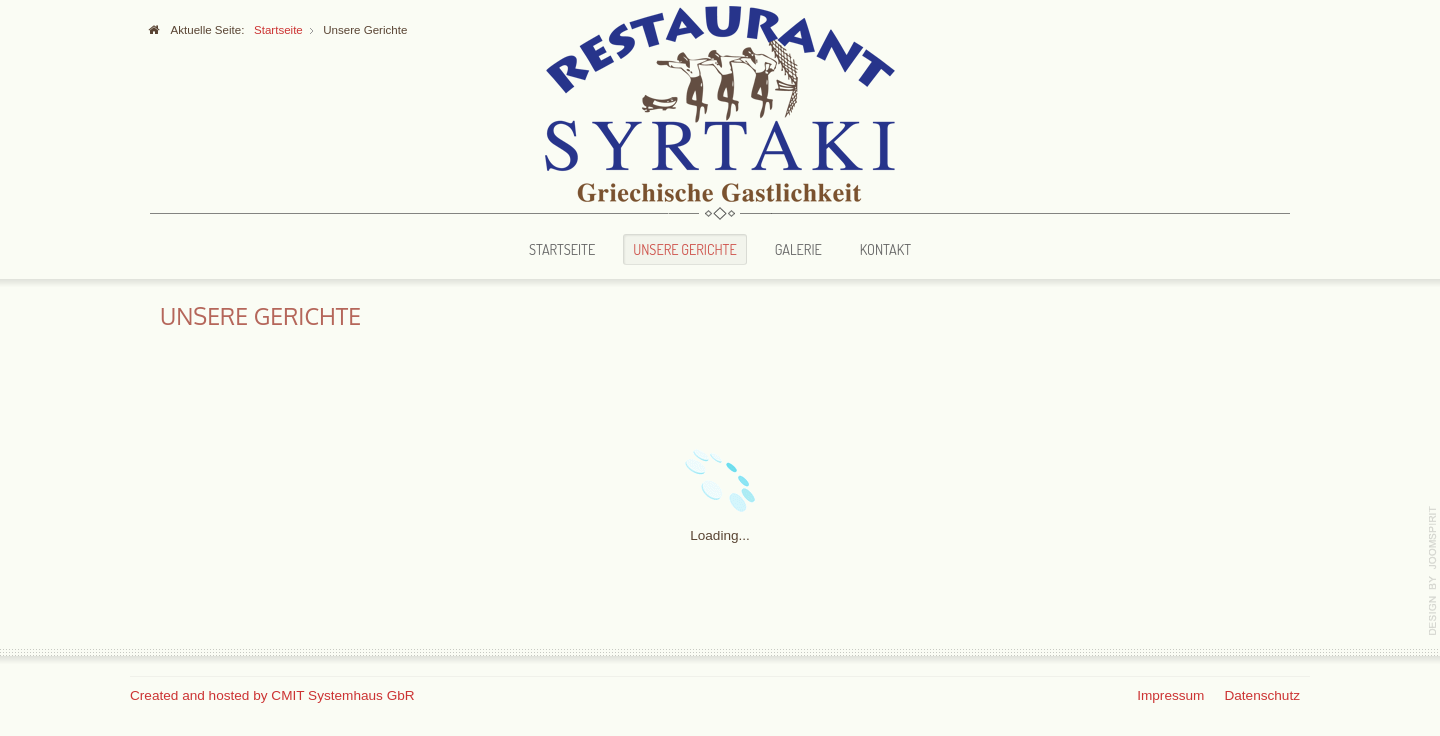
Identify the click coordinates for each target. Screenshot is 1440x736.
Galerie (798, 249)
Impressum (1170, 695)
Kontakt (885, 249)
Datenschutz (1262, 695)
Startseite (562, 249)
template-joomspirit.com (1433, 571)
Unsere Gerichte (684, 249)
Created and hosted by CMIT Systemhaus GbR (272, 695)
